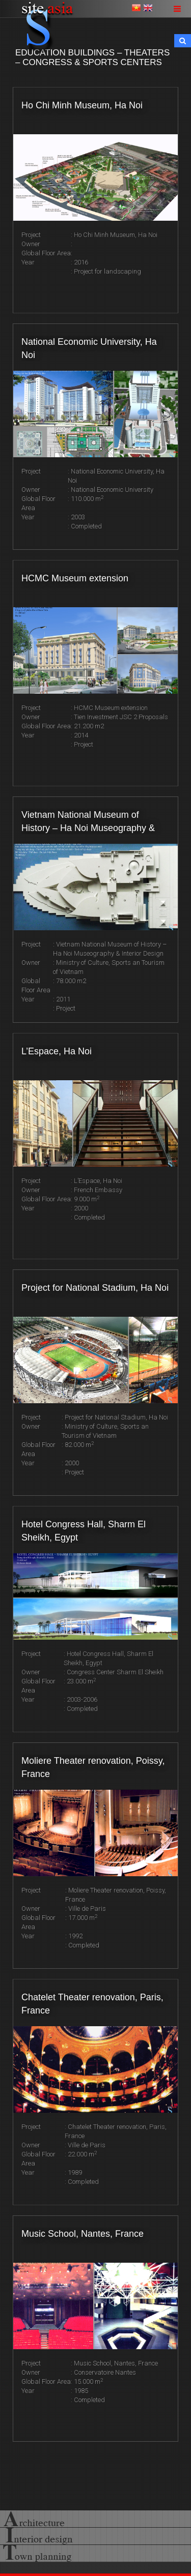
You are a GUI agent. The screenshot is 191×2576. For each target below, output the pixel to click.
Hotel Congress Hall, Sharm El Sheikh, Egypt (83, 1531)
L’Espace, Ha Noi (56, 1051)
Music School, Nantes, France (82, 2234)
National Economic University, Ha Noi (89, 348)
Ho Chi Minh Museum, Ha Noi (82, 105)
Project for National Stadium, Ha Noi (95, 1288)
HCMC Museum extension (74, 578)
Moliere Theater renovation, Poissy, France (93, 1767)
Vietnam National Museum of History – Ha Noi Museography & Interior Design (88, 822)
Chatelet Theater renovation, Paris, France (92, 2004)
